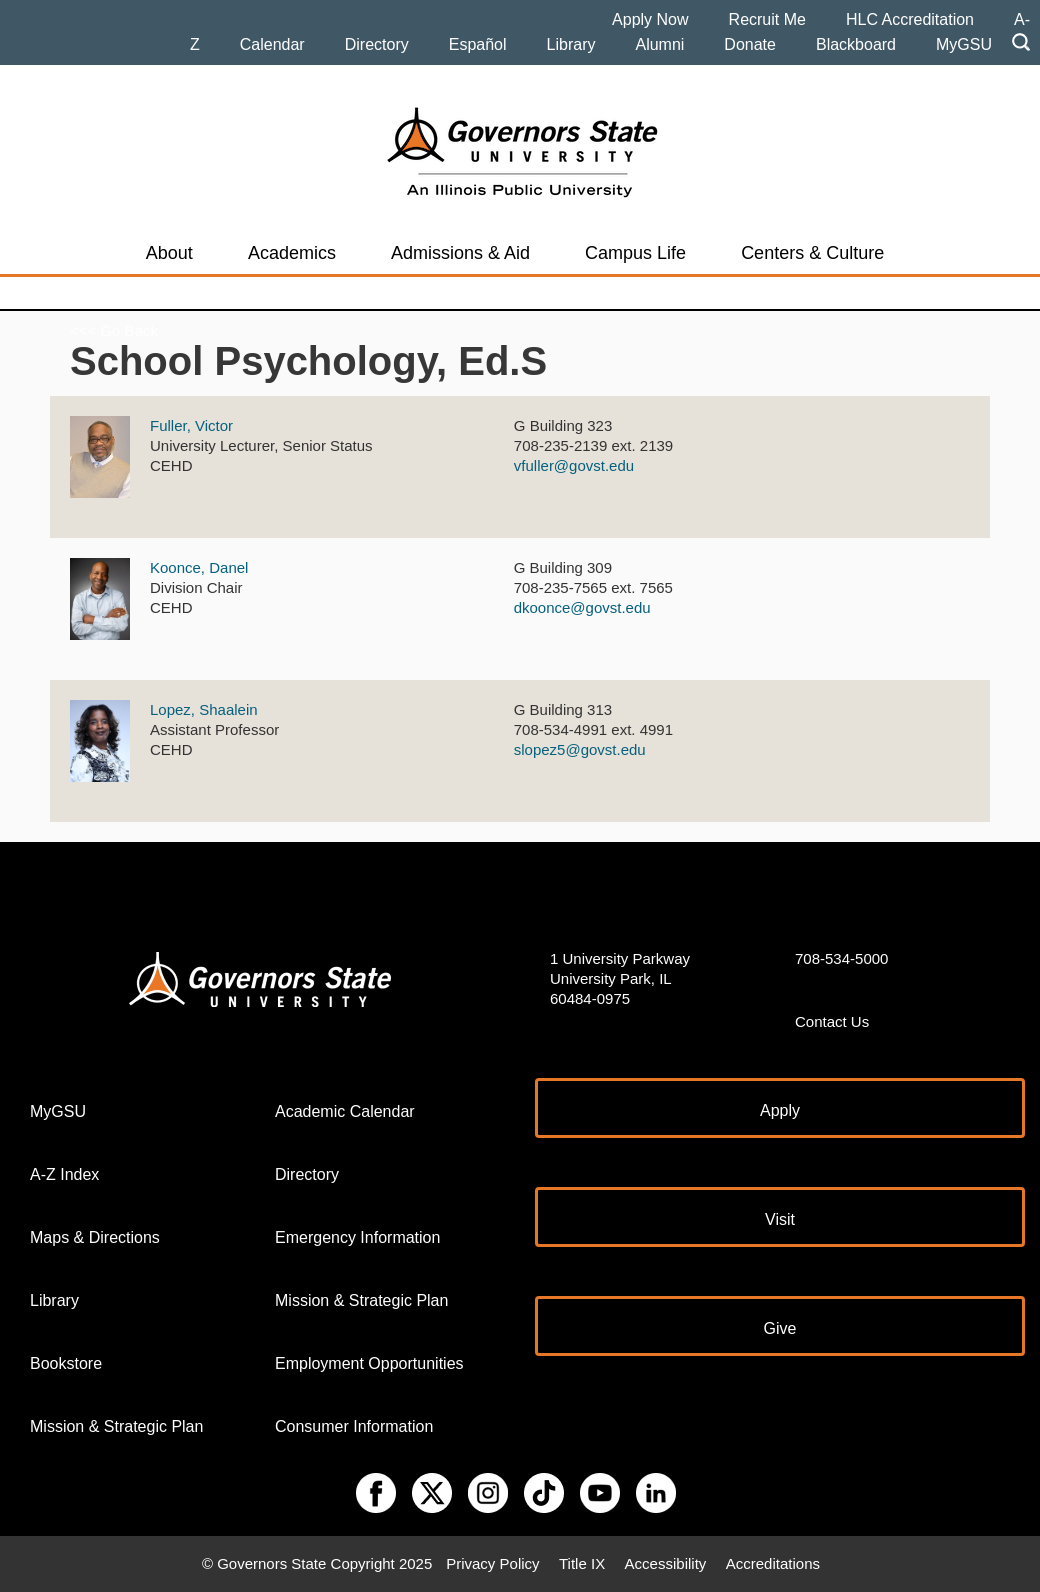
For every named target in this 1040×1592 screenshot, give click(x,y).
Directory (377, 44)
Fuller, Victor (191, 425)
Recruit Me (767, 19)
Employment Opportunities (369, 1363)
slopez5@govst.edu (580, 749)
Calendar (272, 44)
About (169, 253)
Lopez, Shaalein (204, 709)
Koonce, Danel (199, 567)
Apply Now (650, 19)
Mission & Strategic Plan (116, 1426)
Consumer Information (354, 1426)
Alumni (659, 44)
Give (780, 1328)
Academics (292, 253)
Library (571, 44)
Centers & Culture (812, 253)
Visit (780, 1219)
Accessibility (666, 1563)
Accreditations (773, 1563)
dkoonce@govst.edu (582, 607)
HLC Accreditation (910, 19)
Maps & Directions (95, 1237)
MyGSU (964, 44)
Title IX (582, 1563)
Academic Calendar (345, 1111)
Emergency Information (357, 1237)
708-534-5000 (841, 958)
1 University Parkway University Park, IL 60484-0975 (620, 978)
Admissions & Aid (460, 253)
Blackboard (856, 44)
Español (478, 44)
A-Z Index (64, 1174)
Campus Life (635, 253)
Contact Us (832, 1021)
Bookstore (66, 1363)
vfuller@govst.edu (574, 465)
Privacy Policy (492, 1563)
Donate (750, 44)
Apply (780, 1110)
